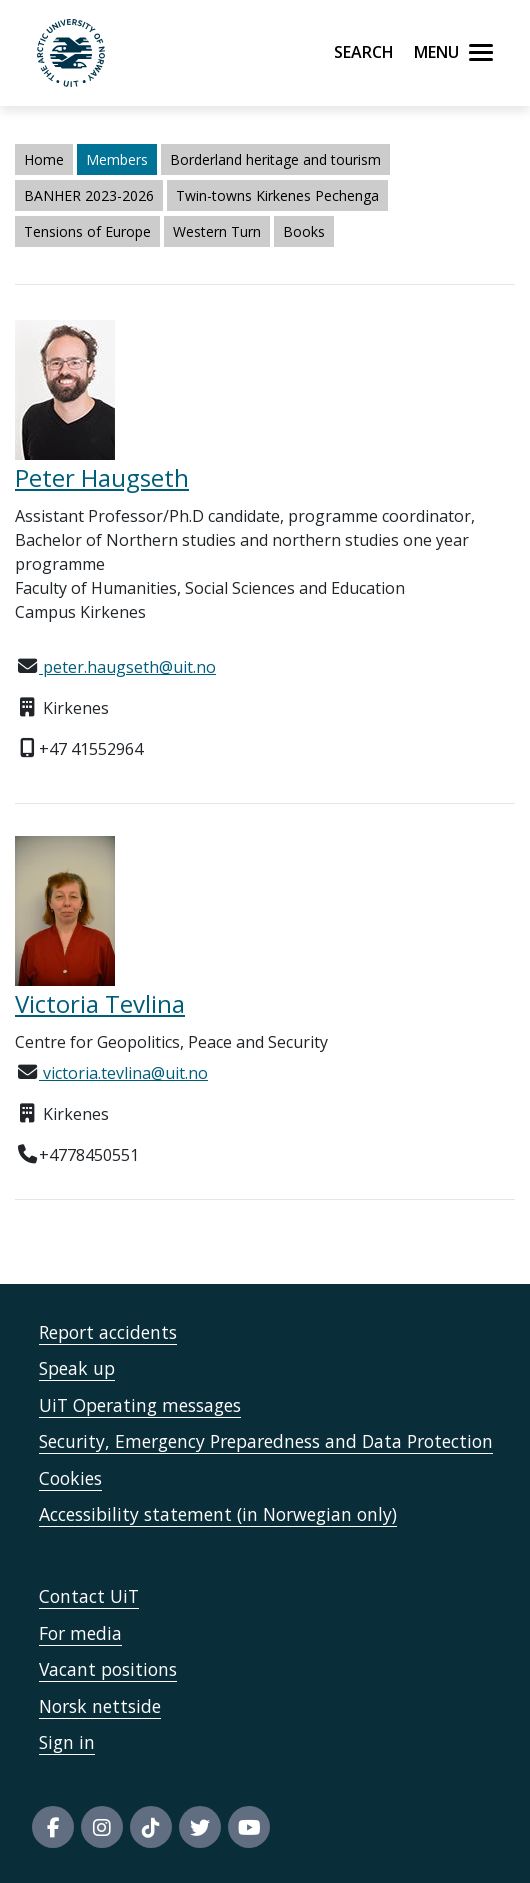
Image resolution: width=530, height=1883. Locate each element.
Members (117, 159)
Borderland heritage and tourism (275, 159)
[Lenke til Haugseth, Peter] (265, 390)
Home (44, 159)
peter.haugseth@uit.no (127, 667)
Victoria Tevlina (100, 1003)
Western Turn (217, 231)
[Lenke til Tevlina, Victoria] (265, 911)
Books (304, 231)
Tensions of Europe (87, 231)
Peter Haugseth (102, 477)
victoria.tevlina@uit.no (123, 1073)
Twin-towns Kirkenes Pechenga (277, 195)
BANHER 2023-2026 (89, 195)
